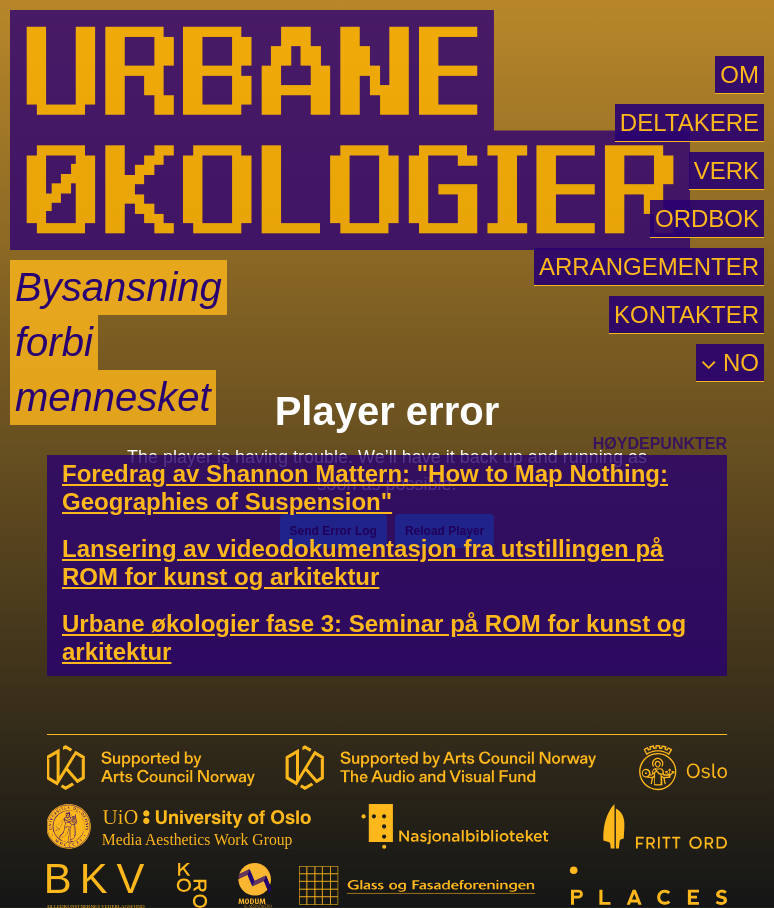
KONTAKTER (686, 314)
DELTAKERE (689, 122)
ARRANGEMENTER (649, 266)
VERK (726, 170)
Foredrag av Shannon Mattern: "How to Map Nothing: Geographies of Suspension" (365, 487)
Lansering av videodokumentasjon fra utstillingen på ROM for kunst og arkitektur (362, 562)
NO (737, 362)
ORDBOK (707, 218)
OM (739, 74)
